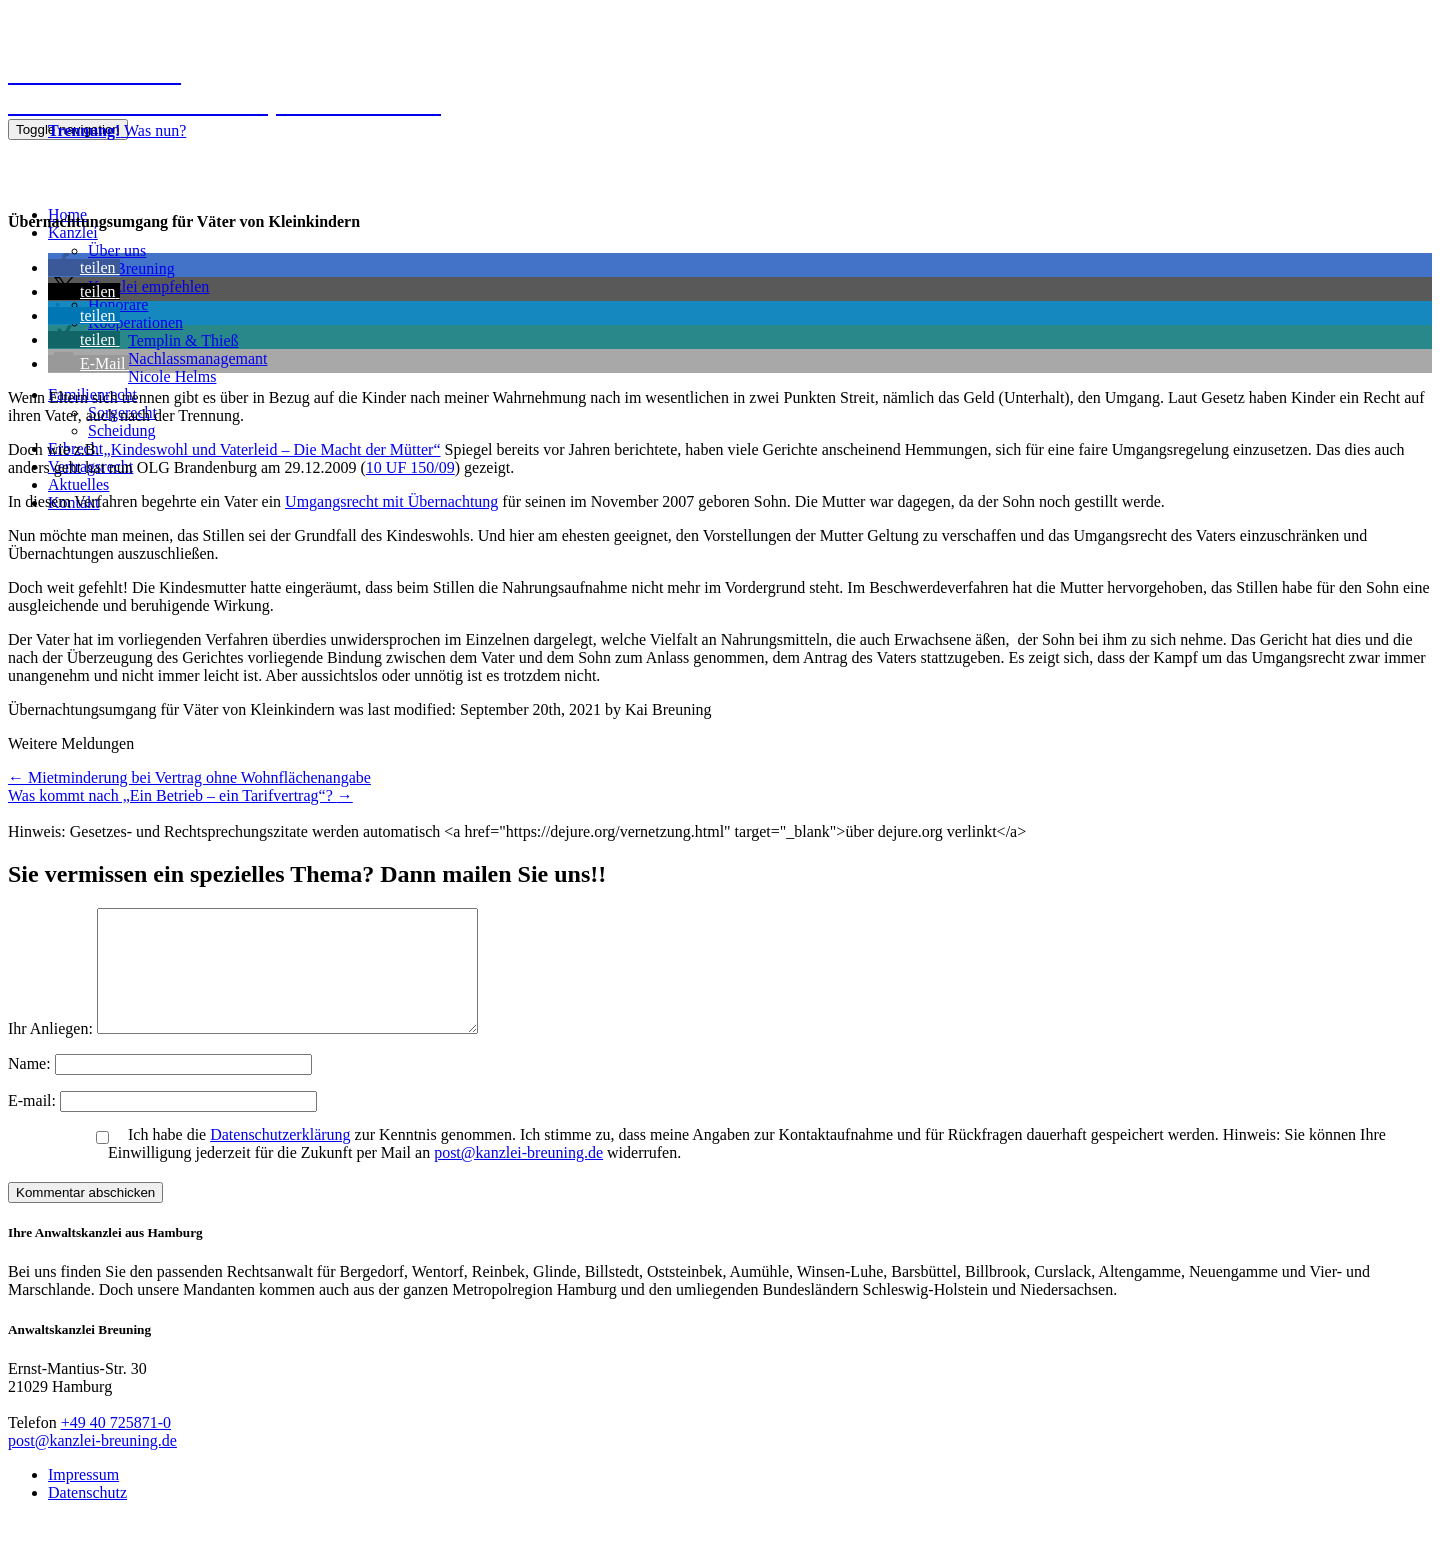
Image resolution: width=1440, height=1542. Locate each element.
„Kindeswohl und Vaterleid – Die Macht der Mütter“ (272, 449)
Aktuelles (78, 484)
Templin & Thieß (183, 340)
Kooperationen (135, 322)
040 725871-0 (56, 164)
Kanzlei (73, 232)
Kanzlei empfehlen (148, 286)
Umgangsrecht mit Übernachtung (391, 501)
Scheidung (122, 430)
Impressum (83, 1498)
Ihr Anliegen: (50, 1052)
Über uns (117, 250)
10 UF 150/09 (410, 467)
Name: (31, 1087)
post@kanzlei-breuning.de (518, 1176)
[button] (84, 267)
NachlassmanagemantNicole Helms (198, 367)
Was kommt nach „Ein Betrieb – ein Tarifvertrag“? (180, 795)
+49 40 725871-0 (116, 1446)
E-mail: (34, 1124)
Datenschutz (87, 1516)
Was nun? (117, 130)
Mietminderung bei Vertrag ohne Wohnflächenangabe (189, 777)
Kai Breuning (131, 268)
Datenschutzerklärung (280, 1158)
